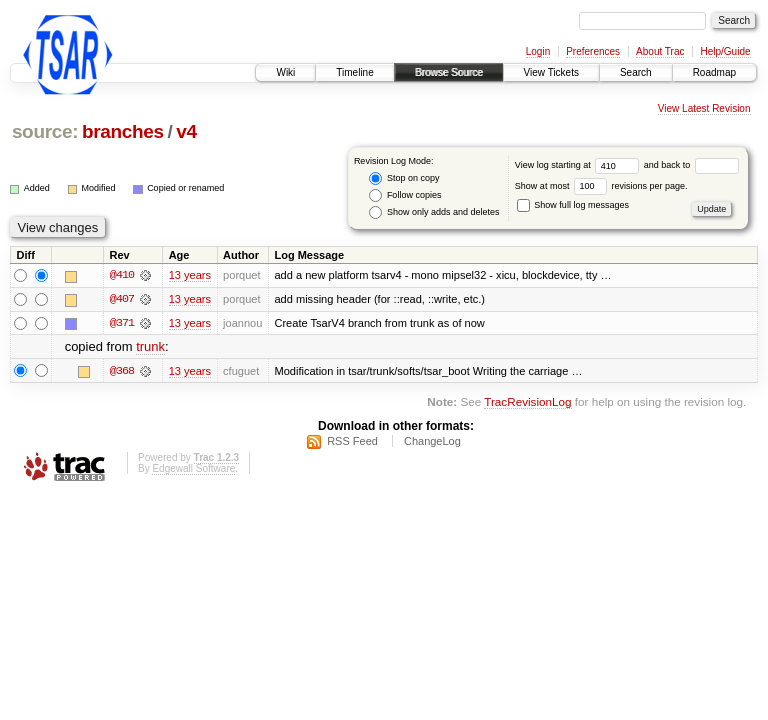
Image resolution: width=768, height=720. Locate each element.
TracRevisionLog (527, 402)
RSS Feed (352, 442)
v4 (186, 131)
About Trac (660, 51)
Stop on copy (404, 178)
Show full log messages (573, 205)
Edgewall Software (193, 469)
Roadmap (714, 72)
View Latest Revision (704, 108)
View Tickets (551, 72)
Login (538, 51)
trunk (150, 347)
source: (45, 131)
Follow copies (405, 195)
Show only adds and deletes (434, 212)
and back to (691, 165)
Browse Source (449, 72)
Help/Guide (725, 51)
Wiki (285, 72)
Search (636, 72)
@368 (122, 371)
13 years (190, 276)
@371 (122, 324)
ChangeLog (432, 442)
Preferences (593, 51)
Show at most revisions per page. (601, 186)
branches (123, 131)
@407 (122, 300)
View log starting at (579, 165)
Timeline (354, 72)
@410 (122, 276)
